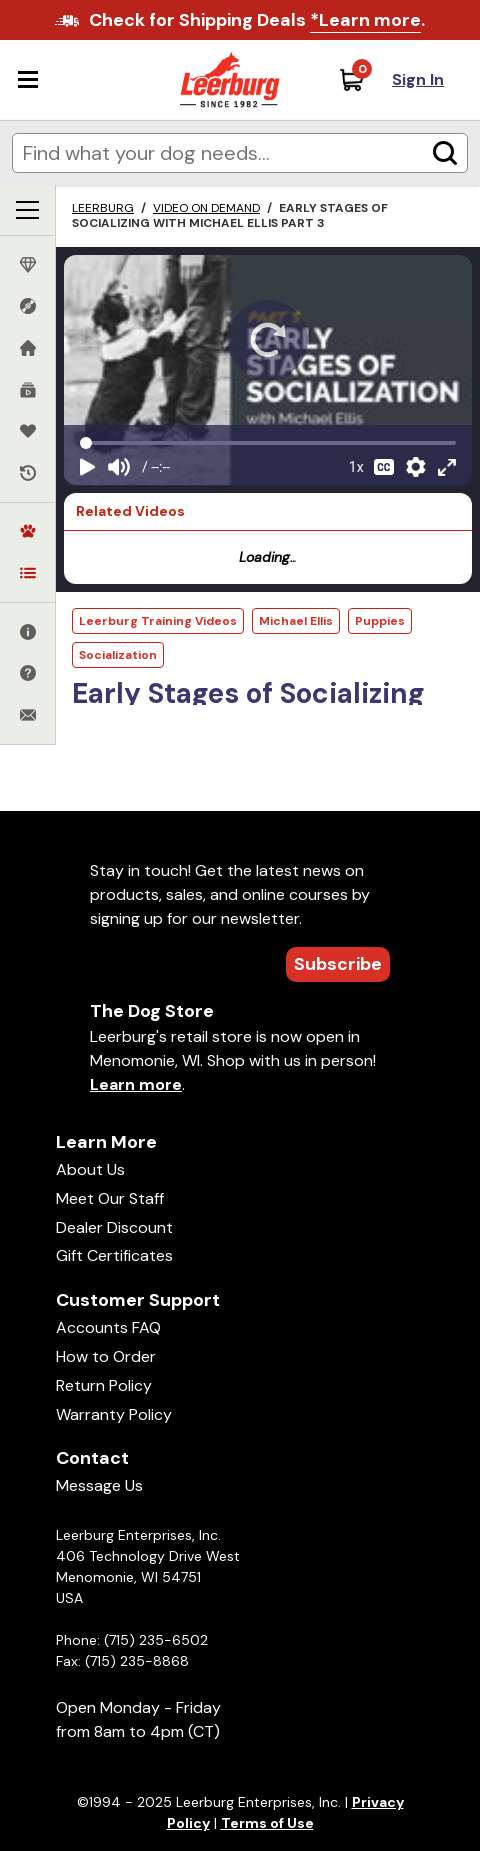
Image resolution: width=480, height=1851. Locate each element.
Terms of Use (267, 1823)
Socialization (118, 655)
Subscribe (338, 964)
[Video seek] (268, 443)
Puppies (380, 621)
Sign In (418, 79)
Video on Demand (206, 208)
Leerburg (103, 208)
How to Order (106, 1356)
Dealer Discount (114, 1227)
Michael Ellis (296, 621)
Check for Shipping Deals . (257, 20)
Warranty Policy (114, 1414)
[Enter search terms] (240, 153)
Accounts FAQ (108, 1327)
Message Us (99, 1485)
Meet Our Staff (110, 1198)
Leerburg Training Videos (158, 621)
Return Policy (104, 1385)
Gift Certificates (114, 1255)
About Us (90, 1169)
